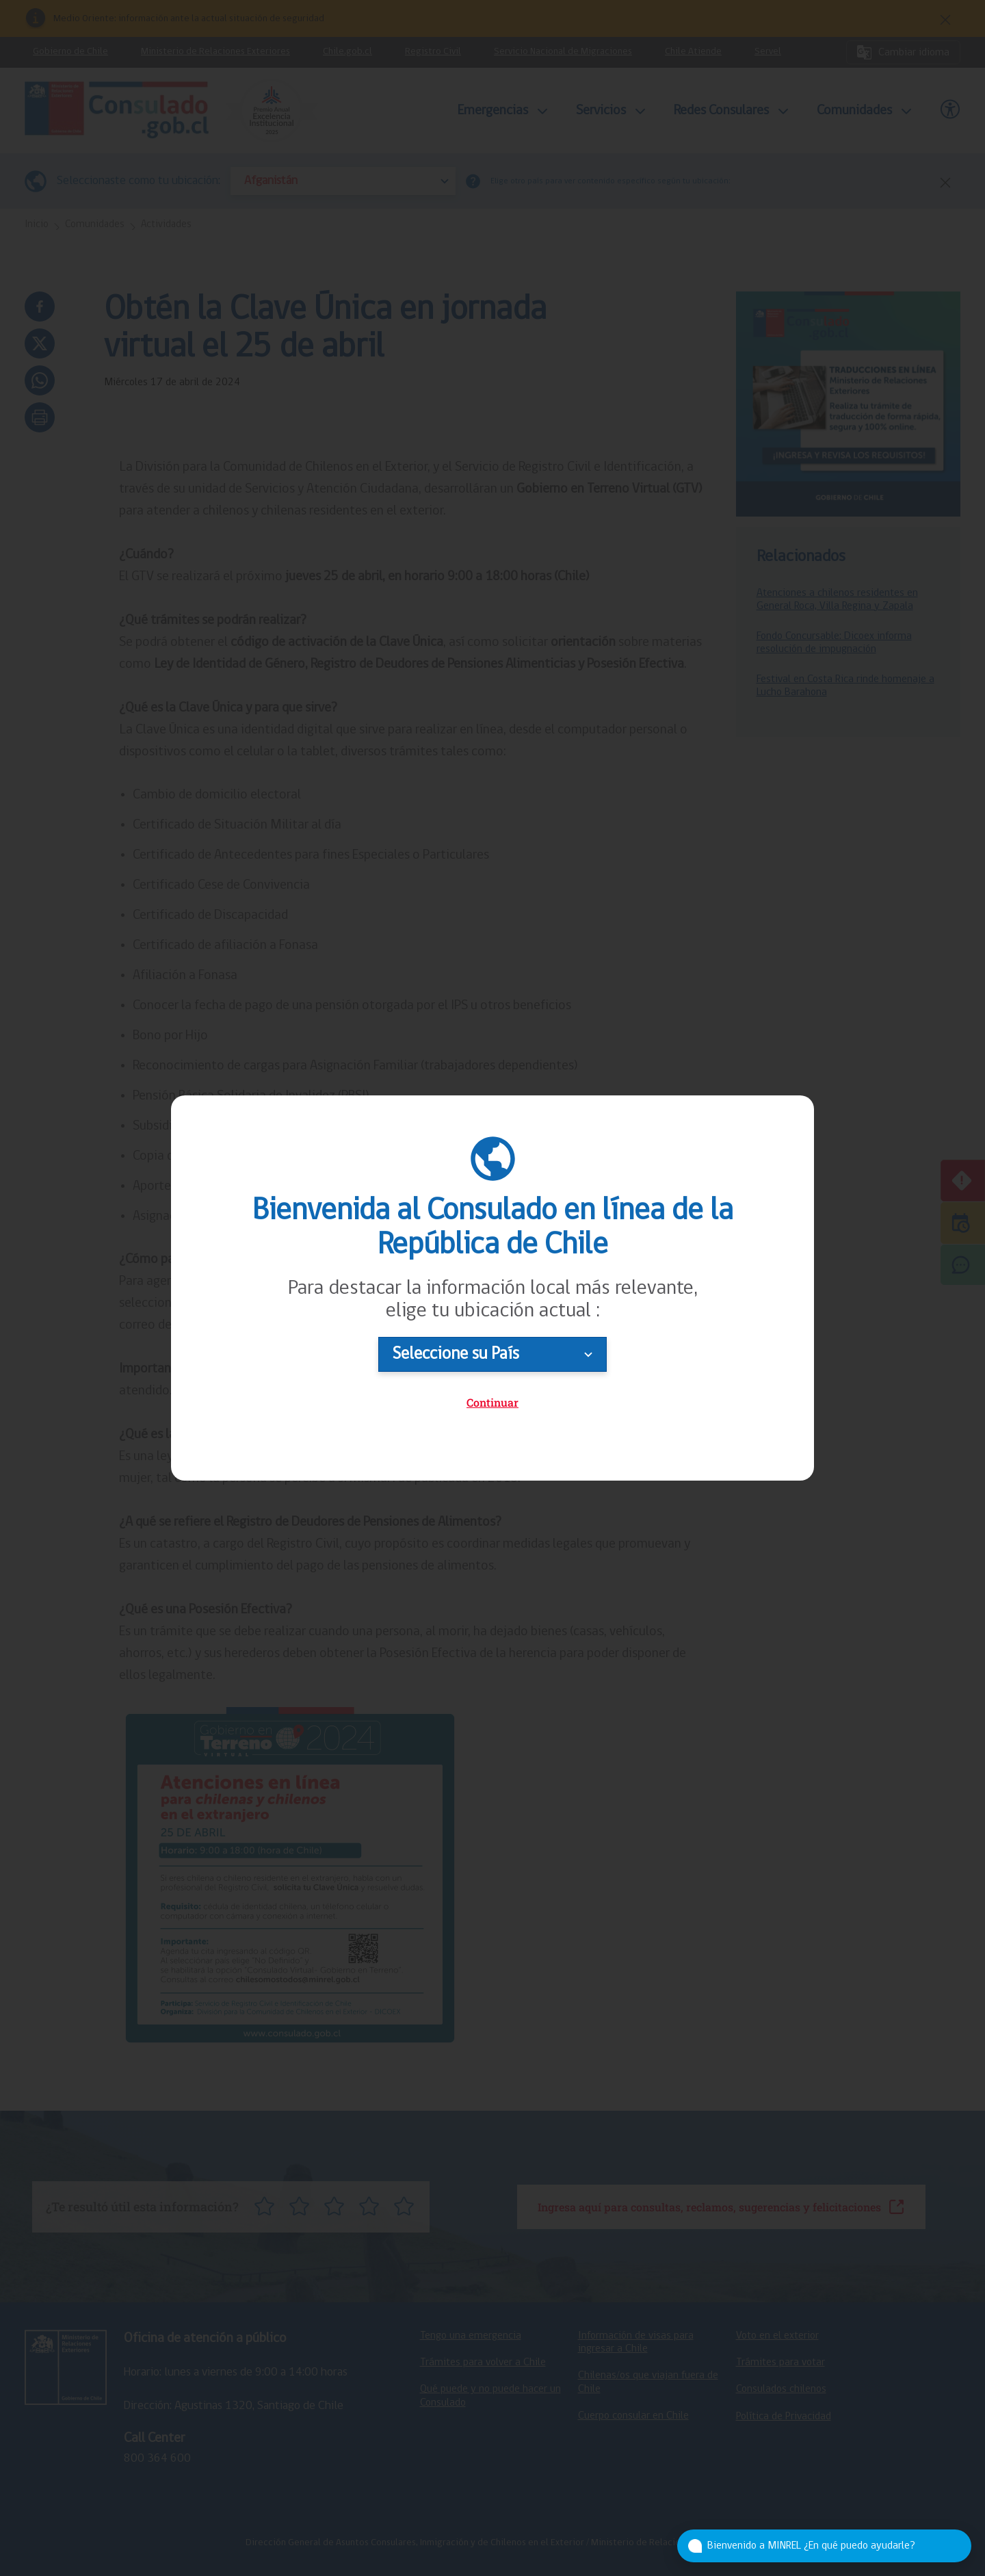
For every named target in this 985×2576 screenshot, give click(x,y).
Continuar (492, 1402)
